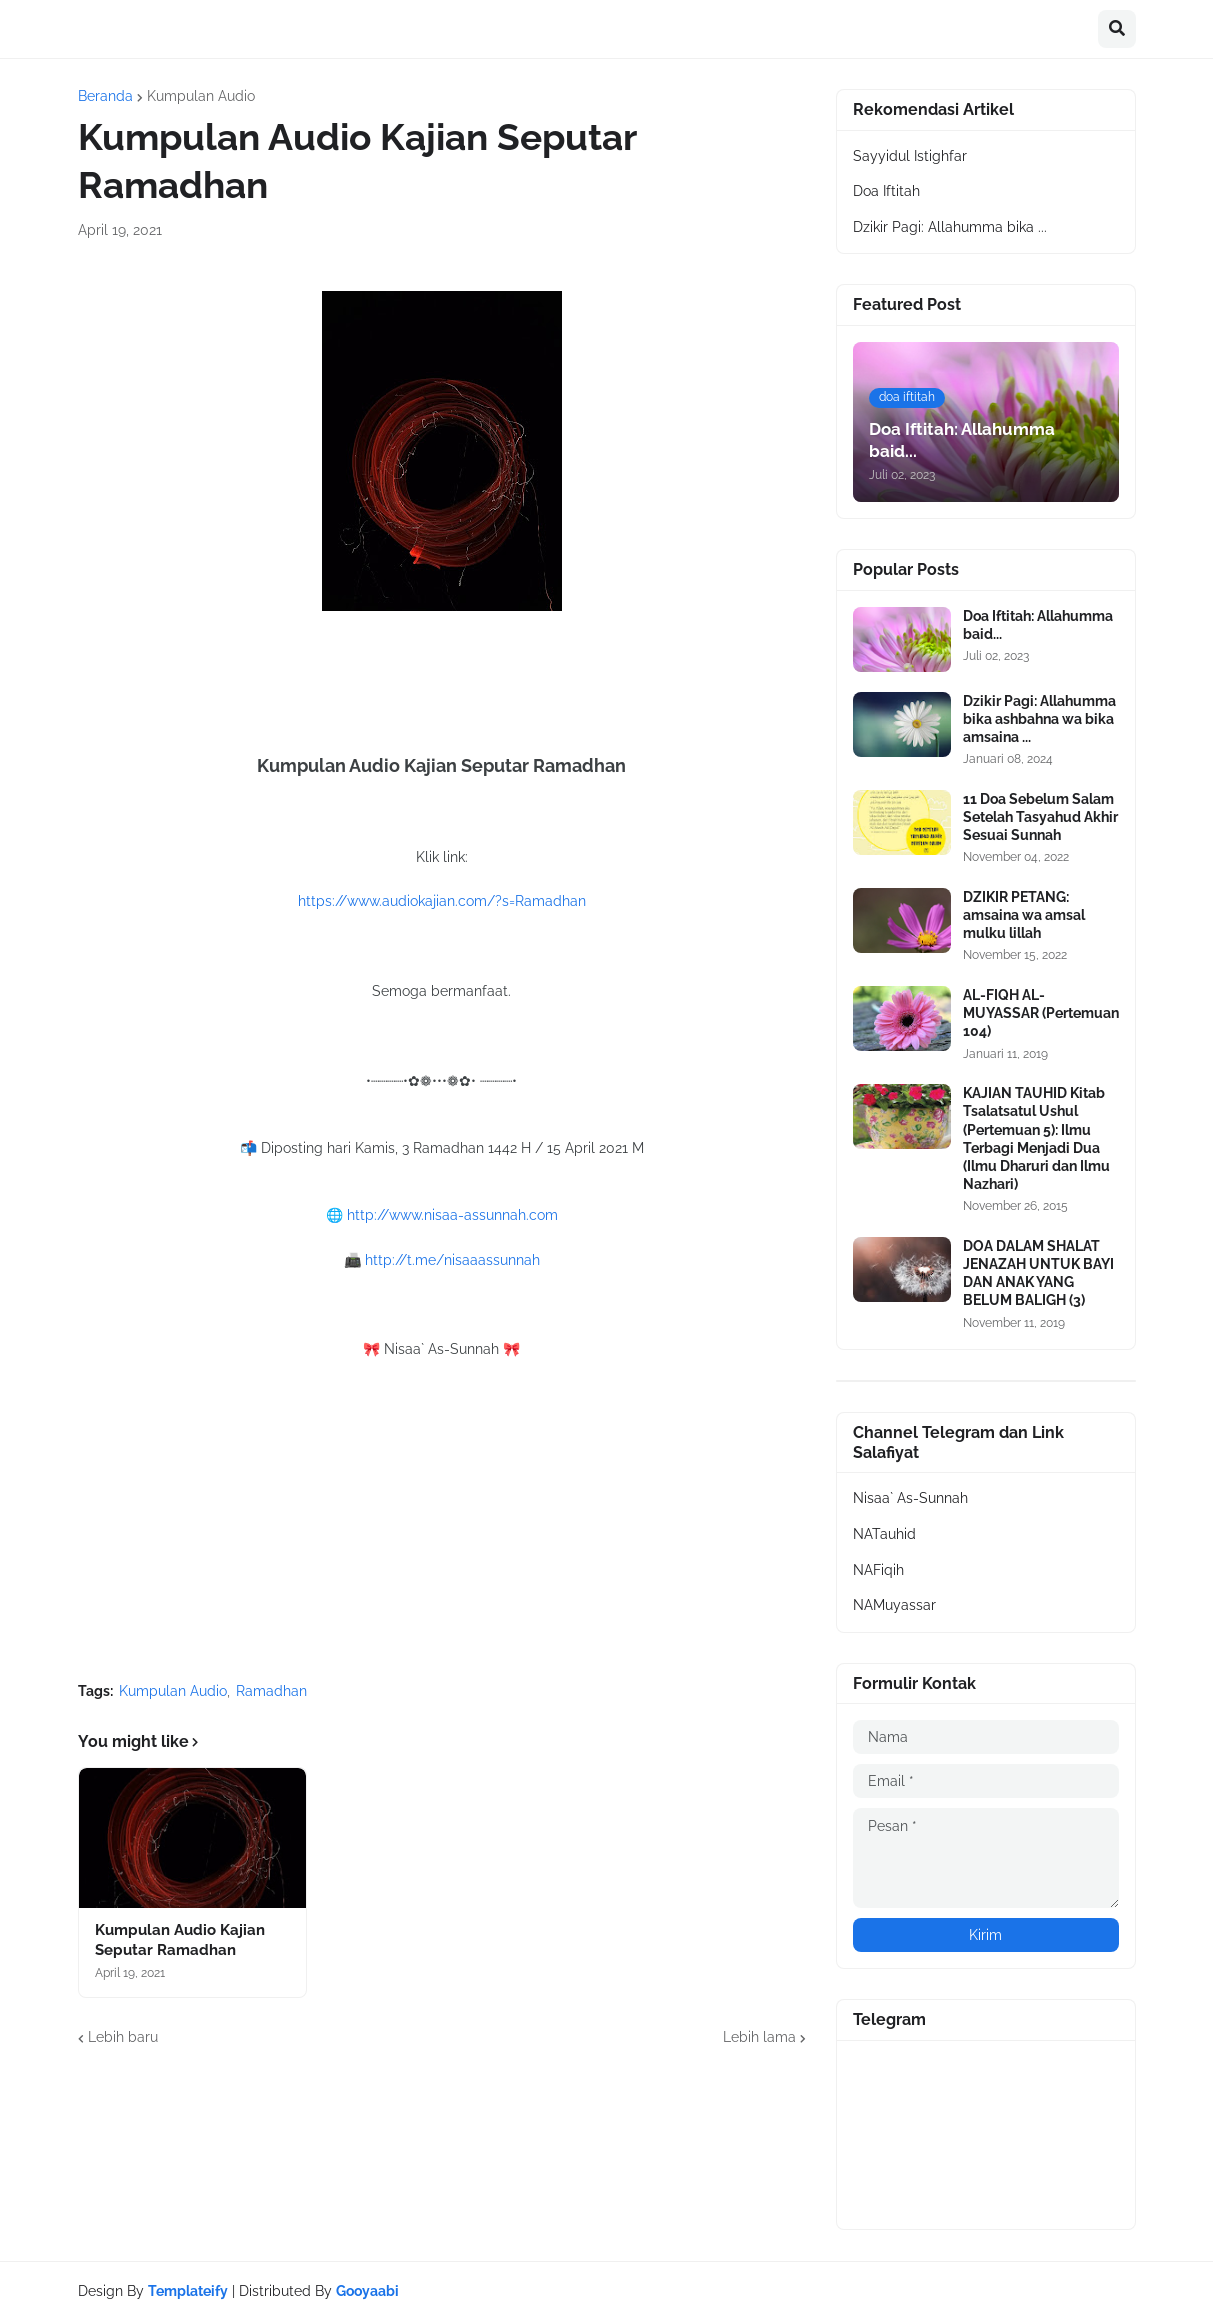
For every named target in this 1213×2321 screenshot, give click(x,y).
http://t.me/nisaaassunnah (452, 1260)
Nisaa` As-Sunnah (910, 1498)
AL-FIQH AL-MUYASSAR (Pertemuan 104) (1041, 1013)
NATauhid (884, 1534)
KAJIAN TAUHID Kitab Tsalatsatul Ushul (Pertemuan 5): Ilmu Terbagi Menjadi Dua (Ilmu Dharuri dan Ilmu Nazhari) (1036, 1138)
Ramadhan (271, 1691)
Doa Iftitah (886, 191)
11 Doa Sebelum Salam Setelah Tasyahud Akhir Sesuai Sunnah (1040, 817)
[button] (1117, 29)
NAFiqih (878, 1570)
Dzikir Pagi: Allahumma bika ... (950, 227)
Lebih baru (123, 2037)
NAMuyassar (894, 1605)
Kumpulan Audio (201, 96)
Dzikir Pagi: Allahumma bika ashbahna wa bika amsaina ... (1039, 719)
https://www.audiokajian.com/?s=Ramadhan (442, 901)
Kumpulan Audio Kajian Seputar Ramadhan (180, 1940)
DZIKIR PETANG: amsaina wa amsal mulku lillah (1024, 915)
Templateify (188, 2291)
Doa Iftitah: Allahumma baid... (1038, 625)
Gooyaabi (367, 2291)
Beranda (105, 96)
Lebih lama (759, 2037)
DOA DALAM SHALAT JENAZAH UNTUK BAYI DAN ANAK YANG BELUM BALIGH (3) (1038, 1273)
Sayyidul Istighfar (910, 156)
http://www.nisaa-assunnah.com (452, 1215)
